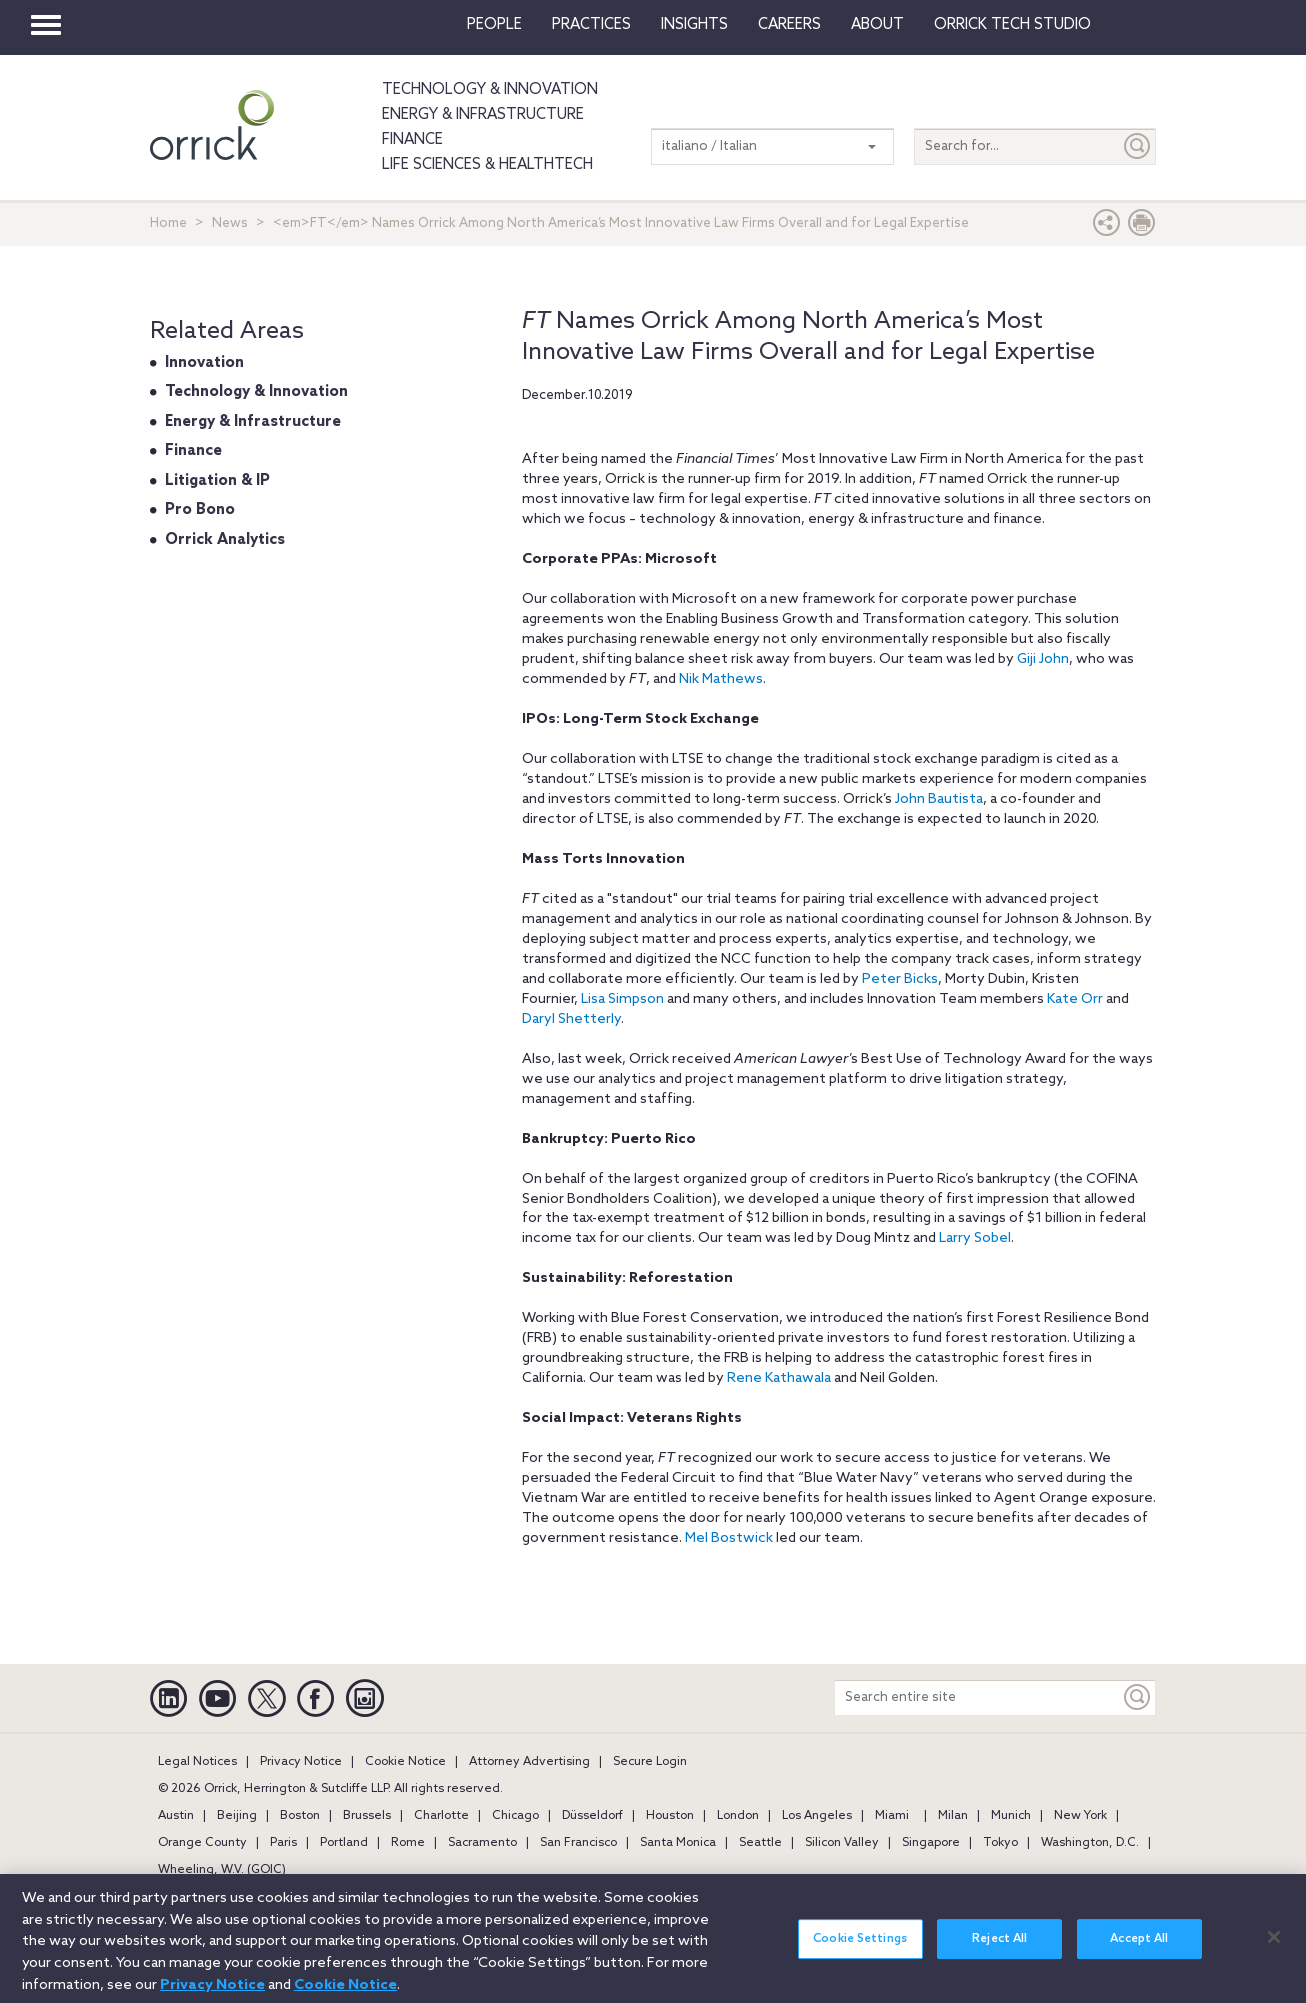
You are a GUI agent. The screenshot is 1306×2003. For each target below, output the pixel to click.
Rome (408, 1843)
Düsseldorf (592, 1816)
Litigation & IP (217, 481)
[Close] (1274, 1949)
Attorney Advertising (529, 1762)
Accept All (1139, 1952)
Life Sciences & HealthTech (487, 165)
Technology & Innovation (490, 90)
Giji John (1043, 659)
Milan (953, 1816)
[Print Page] (1142, 227)
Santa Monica (678, 1843)
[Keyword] (1138, 1697)
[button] (1107, 227)
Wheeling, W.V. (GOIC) (222, 1870)
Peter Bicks (900, 979)
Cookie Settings (860, 1952)
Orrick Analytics (225, 540)
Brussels (367, 1816)
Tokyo (1000, 1843)
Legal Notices (197, 1762)
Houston (670, 1816)
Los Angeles (817, 1816)
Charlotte (441, 1816)
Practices (591, 25)
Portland (344, 1843)
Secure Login (650, 1762)
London (738, 1816)
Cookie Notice (405, 1762)
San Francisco (578, 1843)
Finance (412, 140)
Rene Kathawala (779, 1378)
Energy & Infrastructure (483, 115)
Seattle (760, 1843)
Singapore (931, 1843)
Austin (176, 1816)
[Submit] (1138, 146)
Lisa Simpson (622, 999)
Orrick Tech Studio (1012, 25)
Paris (283, 1843)
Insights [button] (694, 25)
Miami (892, 1816)
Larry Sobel (975, 1238)
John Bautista (939, 799)
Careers (789, 25)
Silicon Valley (842, 1843)
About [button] (877, 25)
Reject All (999, 1952)
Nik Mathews (721, 679)
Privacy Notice (301, 1762)
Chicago (515, 1816)
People (494, 25)
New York (1080, 1816)
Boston (300, 1816)
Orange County (202, 1843)
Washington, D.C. (1090, 1843)
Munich (1011, 1816)
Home (168, 223)
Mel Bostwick (729, 1538)
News (230, 223)
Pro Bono (200, 510)
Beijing (237, 1816)
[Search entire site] (977, 1697)
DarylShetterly (571, 1019)
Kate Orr (1075, 999)
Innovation (204, 363)
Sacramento (482, 1843)
